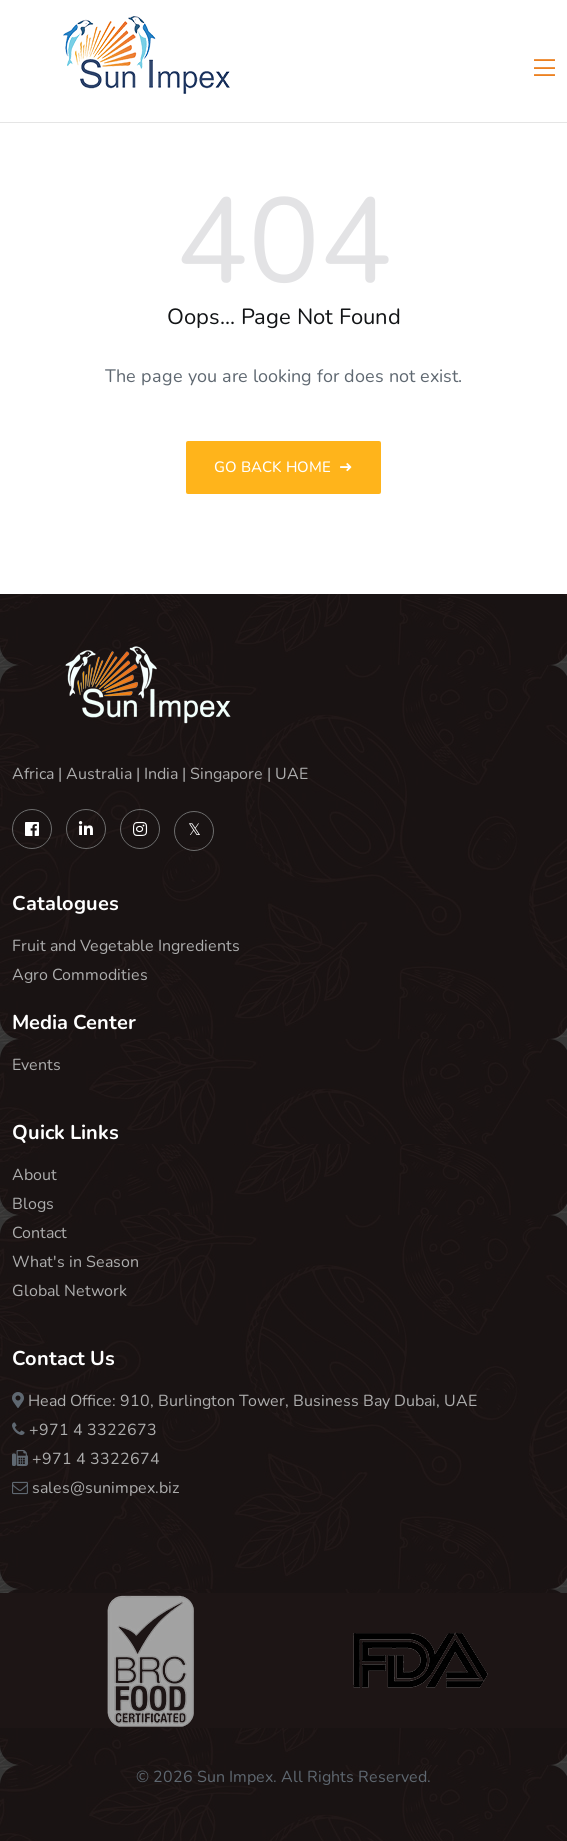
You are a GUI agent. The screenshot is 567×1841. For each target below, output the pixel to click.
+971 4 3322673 (93, 1430)
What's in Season (75, 1262)
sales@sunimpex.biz (105, 1488)
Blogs (33, 1204)
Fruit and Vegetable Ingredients (126, 946)
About (34, 1175)
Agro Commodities (80, 975)
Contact (39, 1233)
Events (36, 1065)
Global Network (69, 1291)
